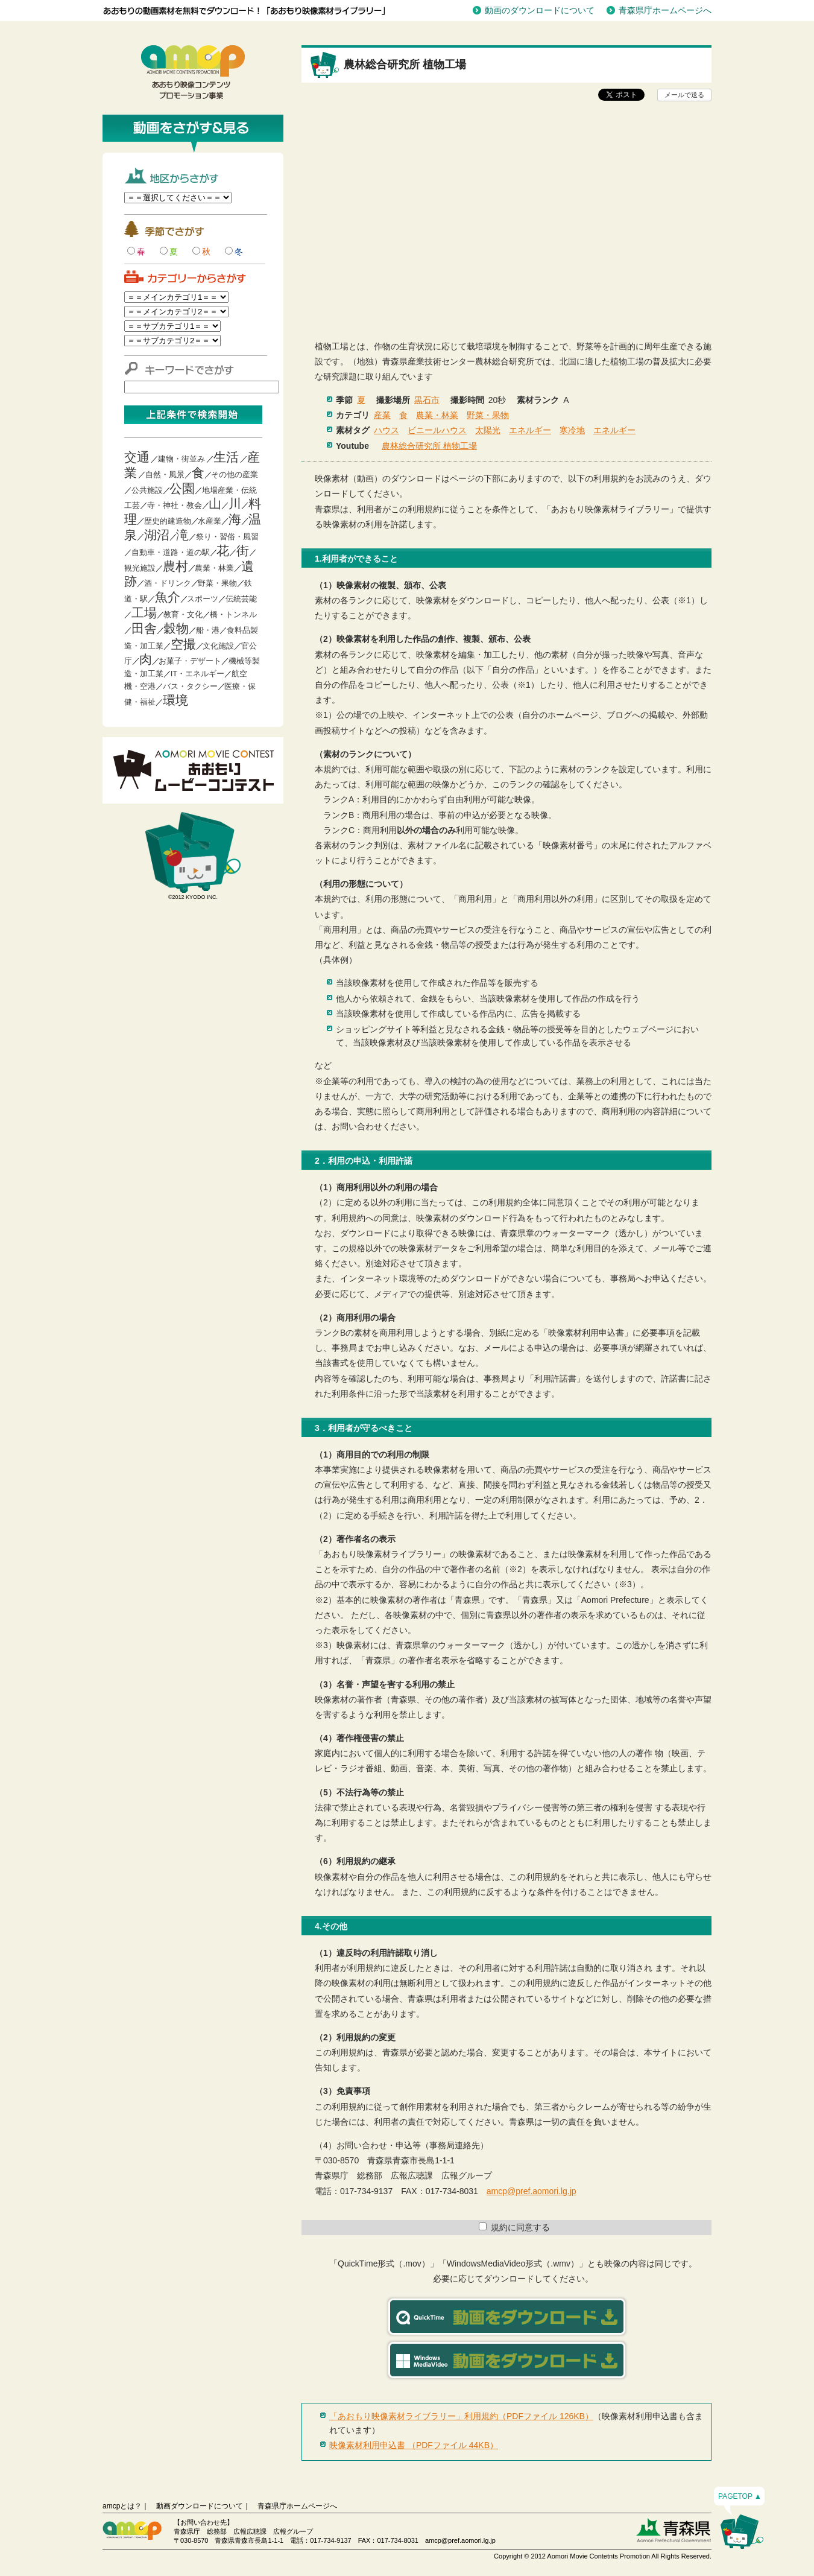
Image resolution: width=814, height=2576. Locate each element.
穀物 (176, 628)
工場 (144, 613)
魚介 (167, 597)
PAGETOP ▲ (740, 2496)
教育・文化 (183, 614)
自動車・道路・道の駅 (170, 552)
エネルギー (530, 430)
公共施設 (147, 490)
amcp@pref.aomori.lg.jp (531, 2191)
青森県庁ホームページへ (665, 10)
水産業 (209, 520)
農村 (175, 566)
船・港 (207, 630)
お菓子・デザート (190, 660)
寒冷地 (572, 430)
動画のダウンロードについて (540, 10)
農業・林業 (214, 568)
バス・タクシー (190, 686)
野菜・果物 (217, 583)
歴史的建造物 (167, 520)
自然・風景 (165, 474)
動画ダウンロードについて (199, 2506)
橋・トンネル (233, 614)
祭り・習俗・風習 (227, 536)
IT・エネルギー (198, 673)
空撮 (183, 644)
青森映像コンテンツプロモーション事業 (193, 72)
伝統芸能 (241, 598)
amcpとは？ (122, 2506)
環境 (175, 700)
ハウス (386, 430)
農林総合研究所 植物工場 (429, 446)
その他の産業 (234, 474)
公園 (182, 488)
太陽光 (487, 430)
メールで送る (684, 94)
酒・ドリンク (167, 583)
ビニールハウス (437, 430)
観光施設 (140, 568)
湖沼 (156, 535)
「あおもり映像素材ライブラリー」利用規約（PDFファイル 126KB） (461, 2416)
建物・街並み (181, 458)
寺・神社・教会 (174, 505)
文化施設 (218, 645)
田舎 (144, 628)
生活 (226, 457)
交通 (137, 457)
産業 (382, 415)
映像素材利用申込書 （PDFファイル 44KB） (413, 2445)
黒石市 (427, 400)
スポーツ (202, 598)
